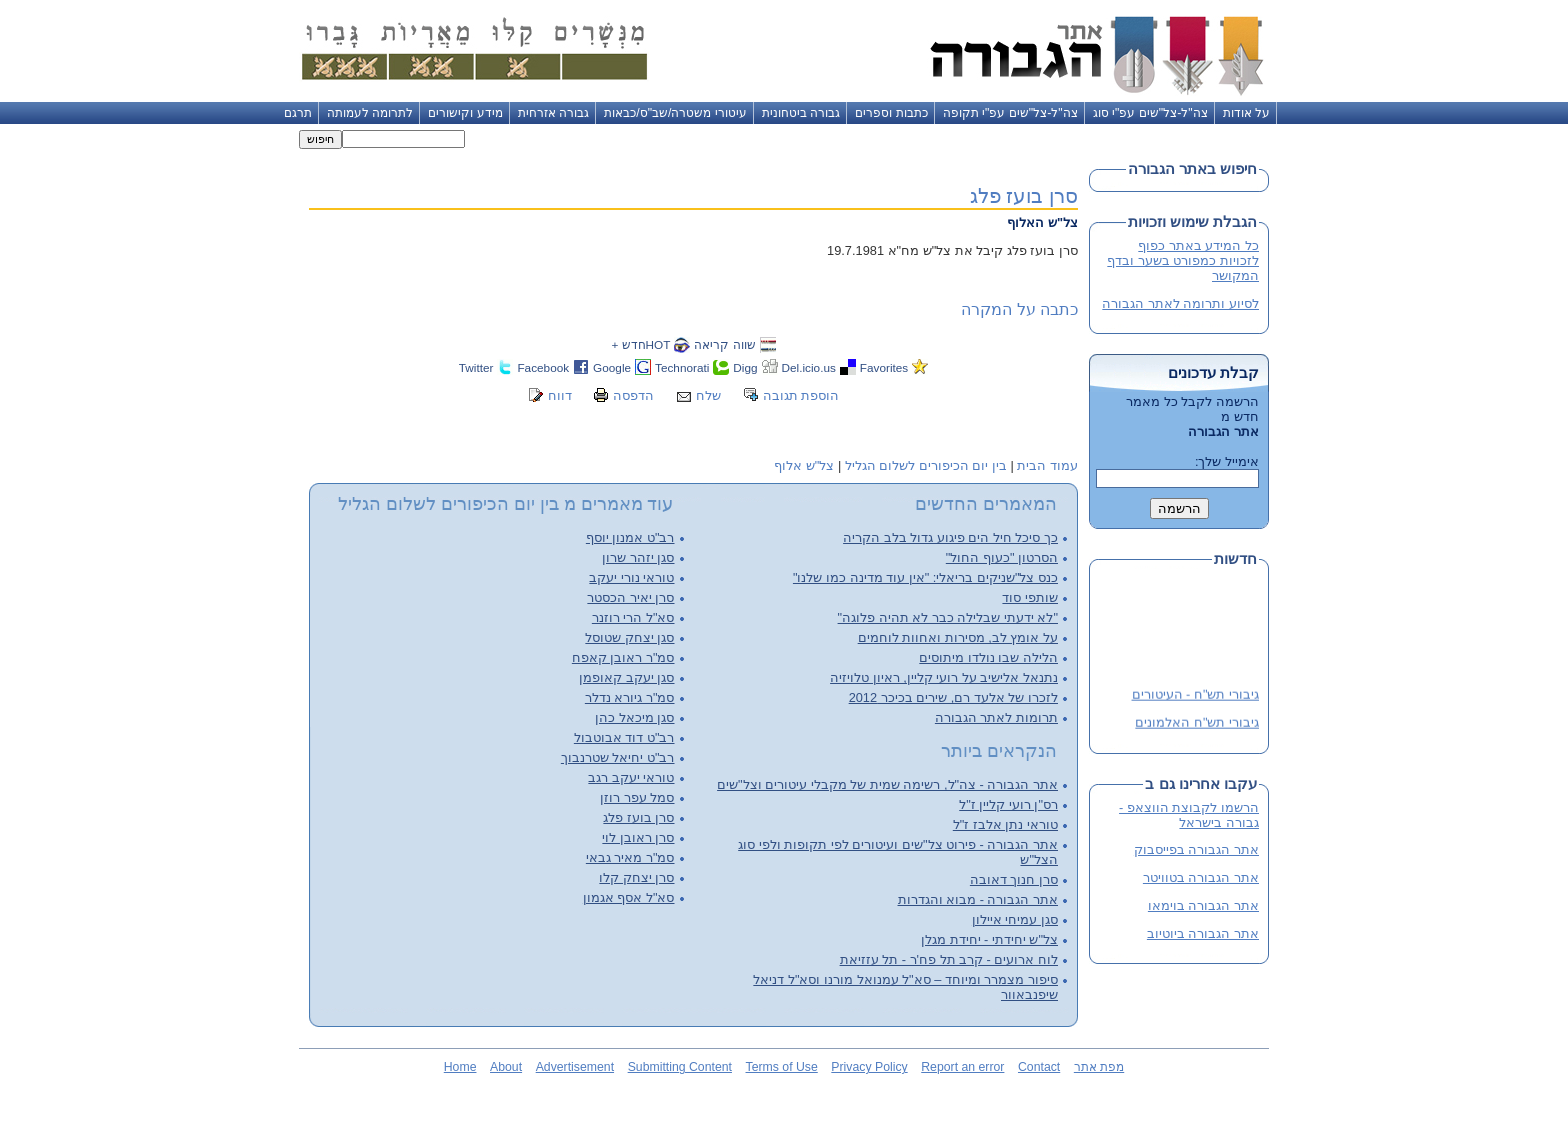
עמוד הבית (1047, 465)
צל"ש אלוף (804, 465)
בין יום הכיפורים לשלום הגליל (926, 465)
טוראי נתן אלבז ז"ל (1005, 824)
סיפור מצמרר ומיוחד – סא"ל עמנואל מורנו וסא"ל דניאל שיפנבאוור (905, 987)
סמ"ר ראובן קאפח (623, 657)
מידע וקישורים (465, 113)
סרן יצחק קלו (636, 877)
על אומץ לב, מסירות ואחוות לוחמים (958, 637)
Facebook (543, 367)
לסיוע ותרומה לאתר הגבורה (1180, 303)
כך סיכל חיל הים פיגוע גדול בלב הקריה (950, 537)
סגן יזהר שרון (638, 557)
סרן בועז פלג (1024, 195)
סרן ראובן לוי (638, 837)
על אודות (1246, 113)
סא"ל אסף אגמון (629, 897)
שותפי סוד (1030, 597)
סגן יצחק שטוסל (629, 637)
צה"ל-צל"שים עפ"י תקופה (1010, 113)
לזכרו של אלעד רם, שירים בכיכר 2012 (953, 697)
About (506, 1067)
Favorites (884, 367)
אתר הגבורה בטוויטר (1201, 877)
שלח (708, 395)
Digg (745, 367)
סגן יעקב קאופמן (626, 677)
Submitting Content (680, 1067)
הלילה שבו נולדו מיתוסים (988, 657)
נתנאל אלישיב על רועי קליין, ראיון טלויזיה (944, 677)
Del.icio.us (809, 367)
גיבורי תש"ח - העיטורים (1195, 696)
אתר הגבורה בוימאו (1203, 905)
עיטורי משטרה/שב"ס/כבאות (675, 113)
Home (460, 1067)
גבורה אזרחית (553, 113)
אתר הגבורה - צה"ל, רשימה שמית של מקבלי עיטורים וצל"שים (887, 784)
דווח (560, 395)
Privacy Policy (869, 1067)
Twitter (476, 367)
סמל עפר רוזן (637, 797)
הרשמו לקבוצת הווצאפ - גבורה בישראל (1189, 815)
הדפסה (633, 395)
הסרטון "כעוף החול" (1002, 557)
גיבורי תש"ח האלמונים (1197, 724)
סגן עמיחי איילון (1015, 919)
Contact (1039, 1067)
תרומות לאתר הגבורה (996, 717)
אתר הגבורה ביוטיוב (1203, 933)
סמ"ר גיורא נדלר (630, 697)
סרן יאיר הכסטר (630, 597)
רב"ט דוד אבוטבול (624, 737)
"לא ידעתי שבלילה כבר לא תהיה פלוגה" (948, 617)
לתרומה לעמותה (370, 113)
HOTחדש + (640, 344)
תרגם (298, 113)
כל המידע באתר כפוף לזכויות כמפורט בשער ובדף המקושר (1183, 260)
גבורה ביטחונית (801, 113)
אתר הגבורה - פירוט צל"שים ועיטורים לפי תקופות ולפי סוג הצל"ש (898, 852)
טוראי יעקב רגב (631, 777)
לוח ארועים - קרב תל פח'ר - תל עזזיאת (949, 959)
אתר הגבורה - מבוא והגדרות (978, 899)
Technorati (682, 367)
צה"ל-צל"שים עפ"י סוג (1150, 113)
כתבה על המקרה (1019, 309)
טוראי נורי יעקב (631, 577)
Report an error (962, 1067)
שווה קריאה (724, 344)
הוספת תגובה (801, 395)
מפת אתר (1099, 1067)
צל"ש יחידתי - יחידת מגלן (989, 939)
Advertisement (575, 1067)
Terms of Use (782, 1067)
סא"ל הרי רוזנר (633, 617)
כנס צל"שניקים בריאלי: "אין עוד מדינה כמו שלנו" (925, 577)
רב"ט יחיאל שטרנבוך (618, 757)
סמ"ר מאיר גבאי (630, 857)
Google (612, 367)
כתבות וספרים (891, 113)
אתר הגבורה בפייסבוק (1196, 849)
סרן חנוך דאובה (1014, 879)
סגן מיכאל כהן (634, 717)
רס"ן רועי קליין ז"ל (1008, 804)
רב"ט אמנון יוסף (630, 537)
